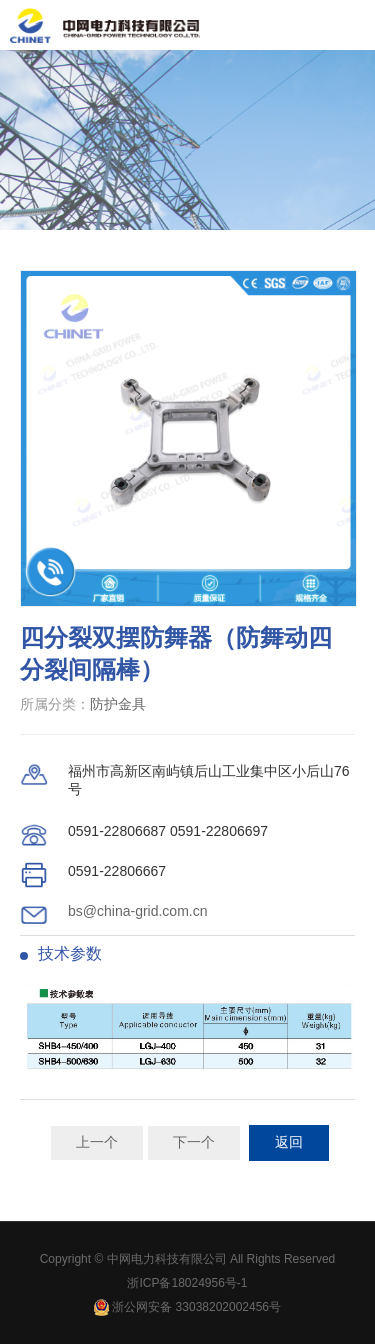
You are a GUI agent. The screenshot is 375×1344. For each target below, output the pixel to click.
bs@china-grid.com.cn (138, 911)
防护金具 (118, 704)
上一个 (97, 1142)
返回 (289, 1142)
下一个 (194, 1142)
